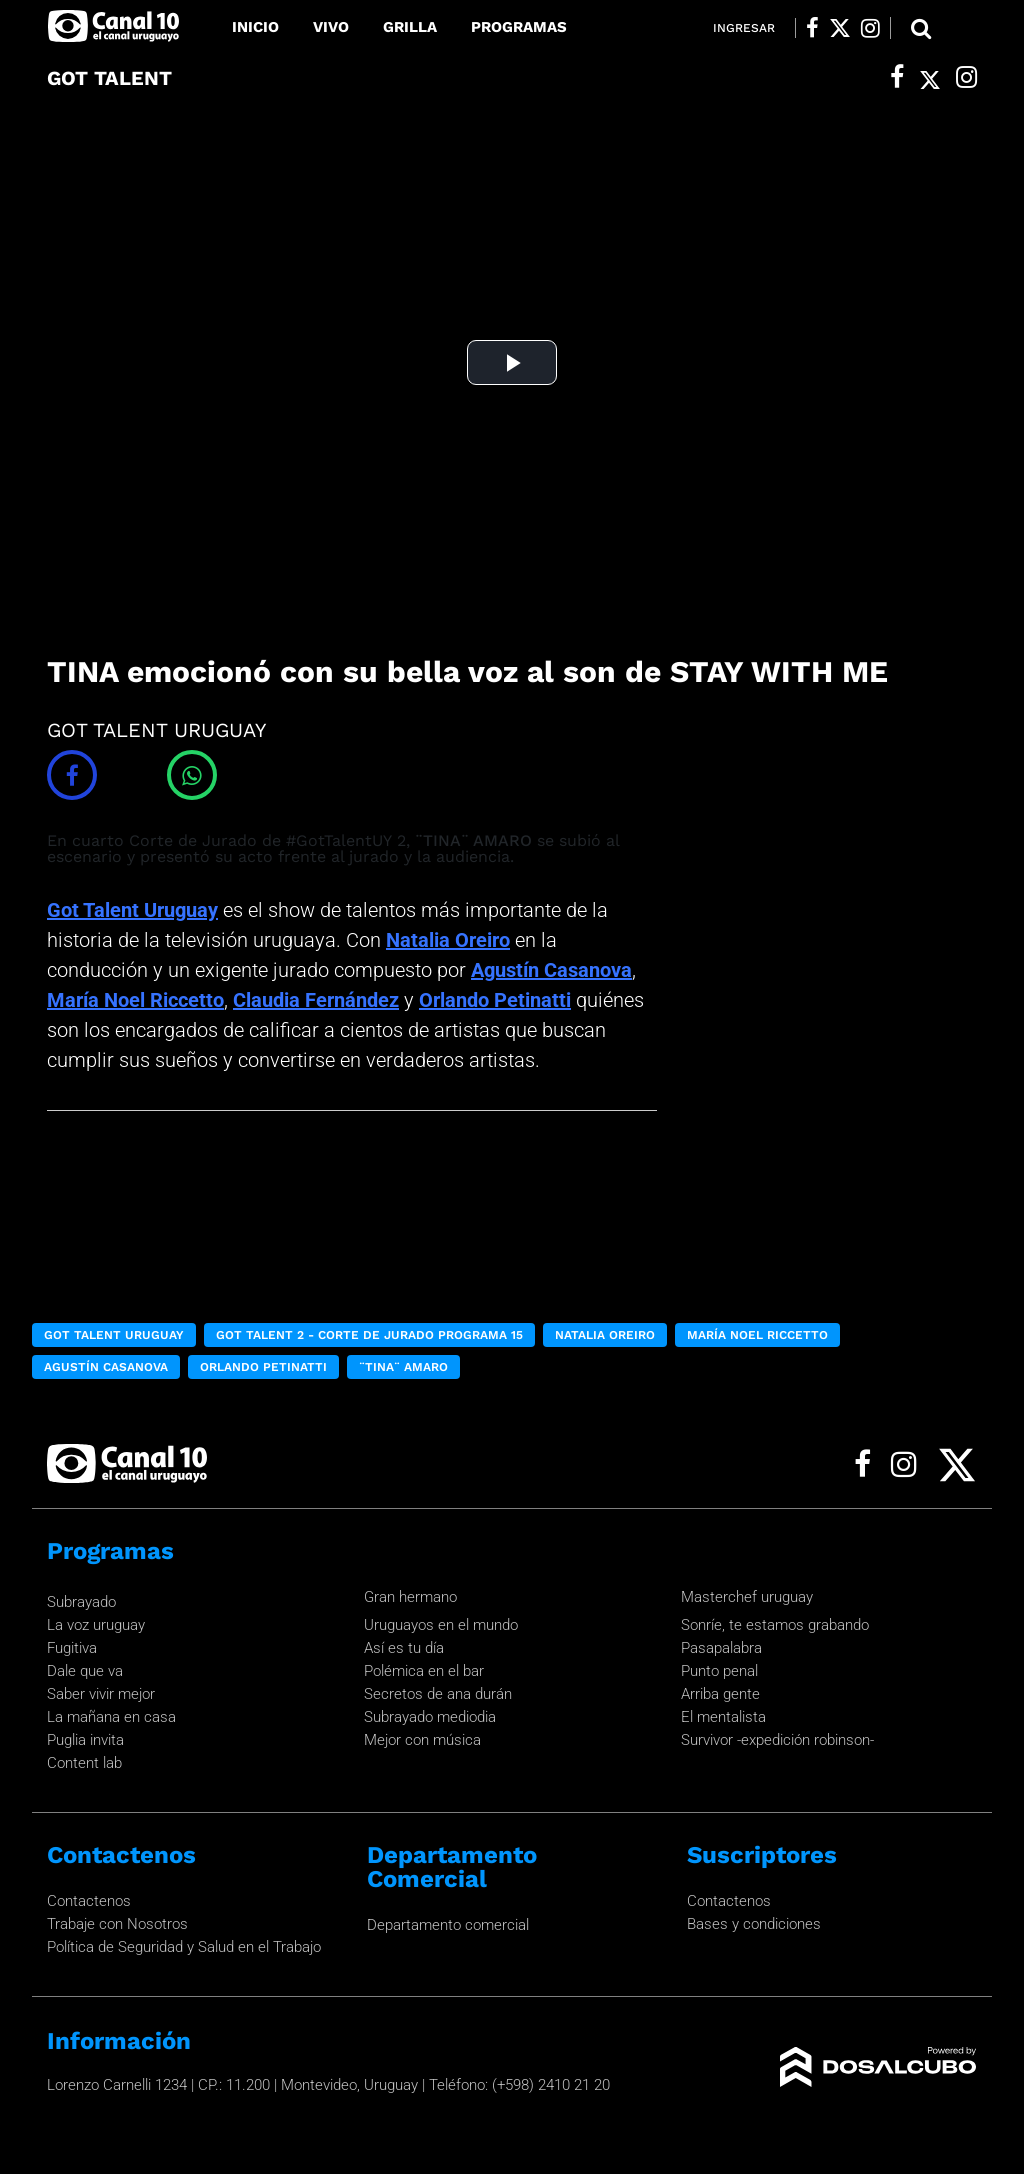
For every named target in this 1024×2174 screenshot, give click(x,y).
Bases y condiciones (754, 1924)
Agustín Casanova (551, 970)
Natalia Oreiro (448, 940)
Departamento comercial (448, 1925)
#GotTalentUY (339, 840)
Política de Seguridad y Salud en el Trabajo (184, 1947)
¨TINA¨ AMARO (403, 1367)
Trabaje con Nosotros (117, 1924)
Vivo (331, 27)
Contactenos (89, 1901)
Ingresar (744, 28)
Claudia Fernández (316, 1000)
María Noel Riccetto (135, 1000)
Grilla (410, 27)
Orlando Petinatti (495, 1000)
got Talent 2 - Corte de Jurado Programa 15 (369, 1335)
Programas (519, 27)
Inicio (255, 27)
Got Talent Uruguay (132, 910)
